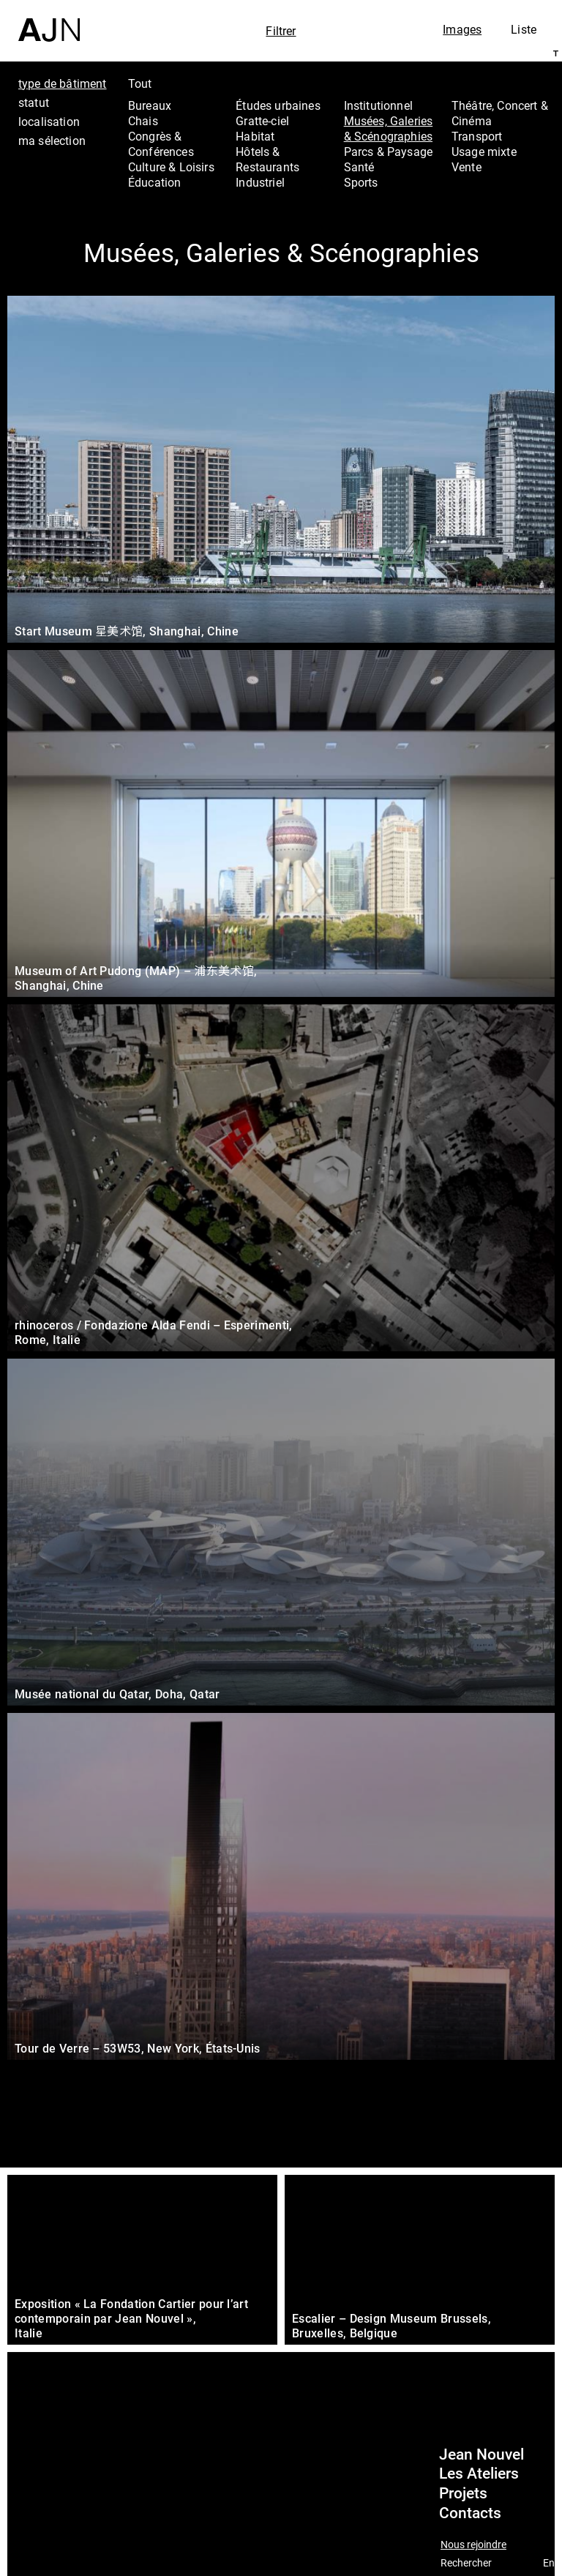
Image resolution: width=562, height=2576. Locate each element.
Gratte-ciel (262, 121)
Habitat (255, 136)
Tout (140, 83)
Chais (143, 121)
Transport (477, 136)
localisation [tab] (49, 121)
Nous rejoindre (473, 2545)
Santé (359, 167)
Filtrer (281, 31)
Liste (523, 29)
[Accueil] (49, 21)
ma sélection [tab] (52, 140)
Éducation (154, 182)
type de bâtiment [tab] (62, 83)
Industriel (260, 182)
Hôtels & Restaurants (267, 159)
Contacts (470, 2513)
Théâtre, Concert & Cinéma (500, 113)
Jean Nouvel (481, 2454)
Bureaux (149, 105)
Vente (467, 167)
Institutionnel (378, 105)
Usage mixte (484, 151)
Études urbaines (278, 105)
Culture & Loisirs (171, 167)
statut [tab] (33, 102)
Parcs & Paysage (388, 151)
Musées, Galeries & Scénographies (388, 128)
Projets (463, 2493)
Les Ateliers (479, 2473)
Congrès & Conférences (161, 144)
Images (462, 29)
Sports (361, 182)
